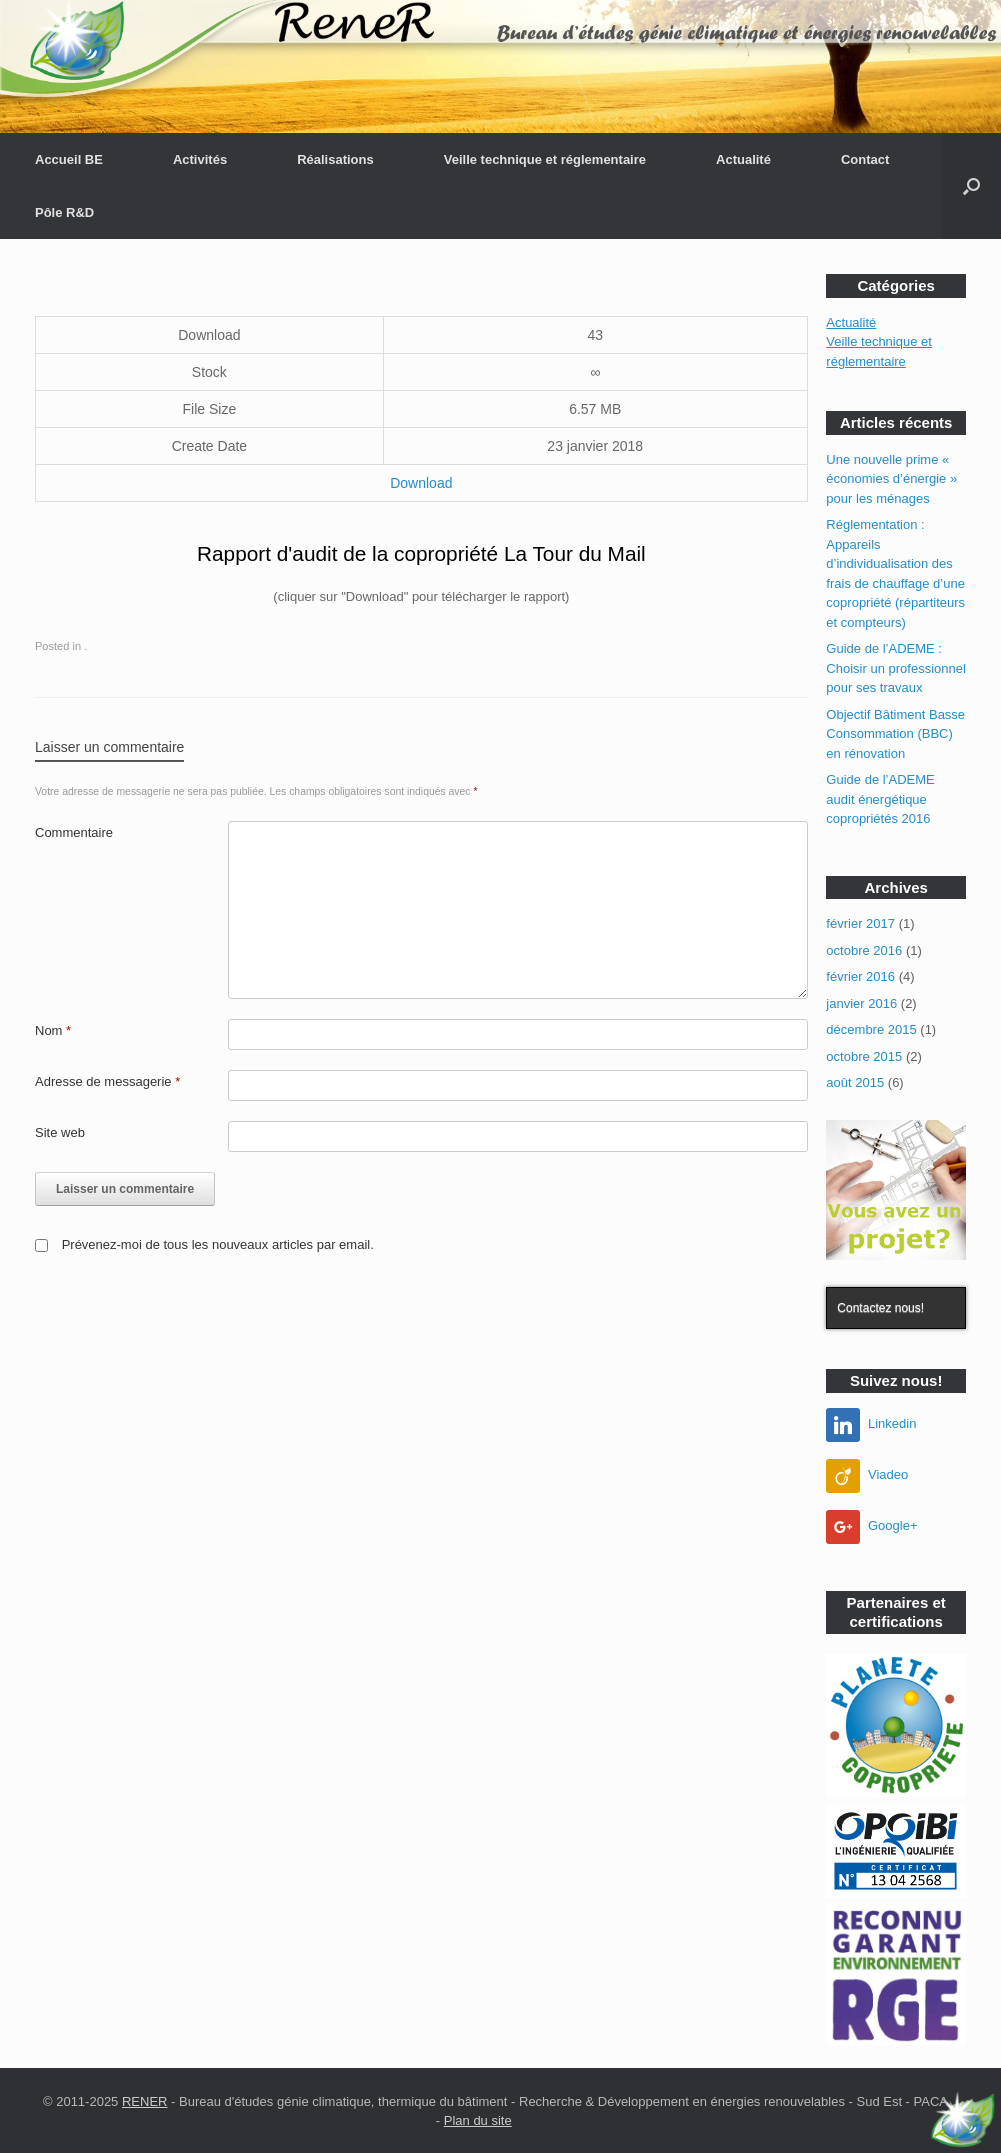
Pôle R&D (64, 212)
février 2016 (860, 976)
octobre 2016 (864, 950)
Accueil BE (69, 159)
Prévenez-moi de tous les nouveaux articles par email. (218, 1244)
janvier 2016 (861, 1003)
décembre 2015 (871, 1029)
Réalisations (335, 159)
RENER (145, 2101)
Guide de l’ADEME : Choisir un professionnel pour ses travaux (895, 668)
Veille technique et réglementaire (545, 159)
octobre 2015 (864, 1056)
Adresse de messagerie (107, 1081)
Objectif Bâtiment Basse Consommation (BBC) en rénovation (895, 734)
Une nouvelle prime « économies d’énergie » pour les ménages (891, 479)
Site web (60, 1132)
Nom (53, 1030)
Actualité (743, 159)
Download (421, 483)
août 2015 (855, 1082)
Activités (200, 159)
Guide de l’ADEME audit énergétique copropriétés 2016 (880, 799)
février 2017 (860, 923)
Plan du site (478, 2120)
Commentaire (74, 832)
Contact (865, 159)
